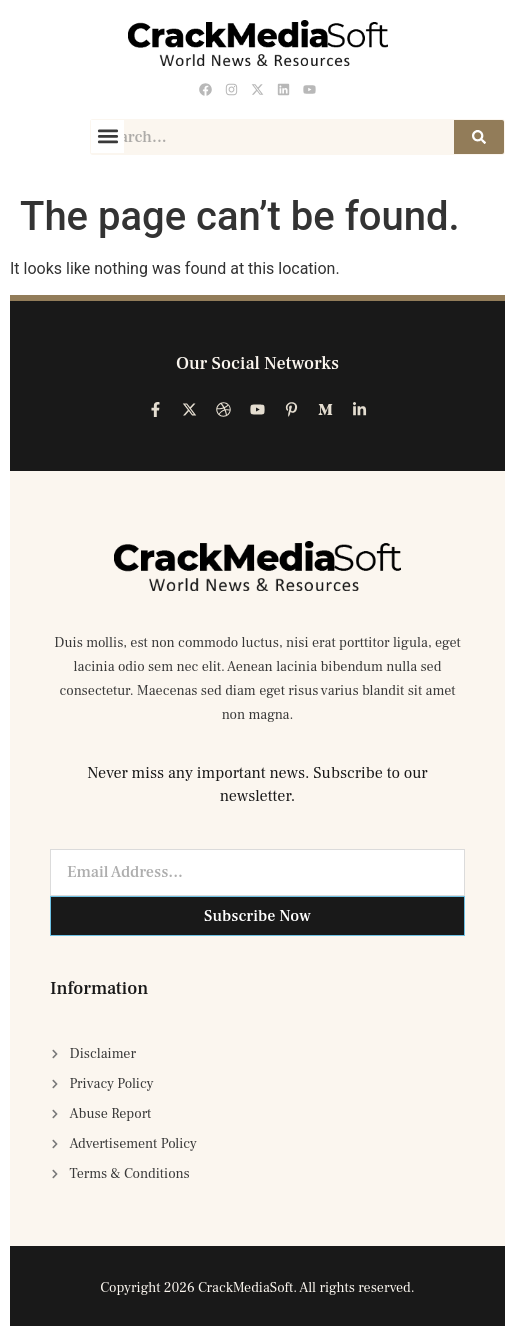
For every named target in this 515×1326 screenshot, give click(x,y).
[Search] (479, 137)
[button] (107, 136)
